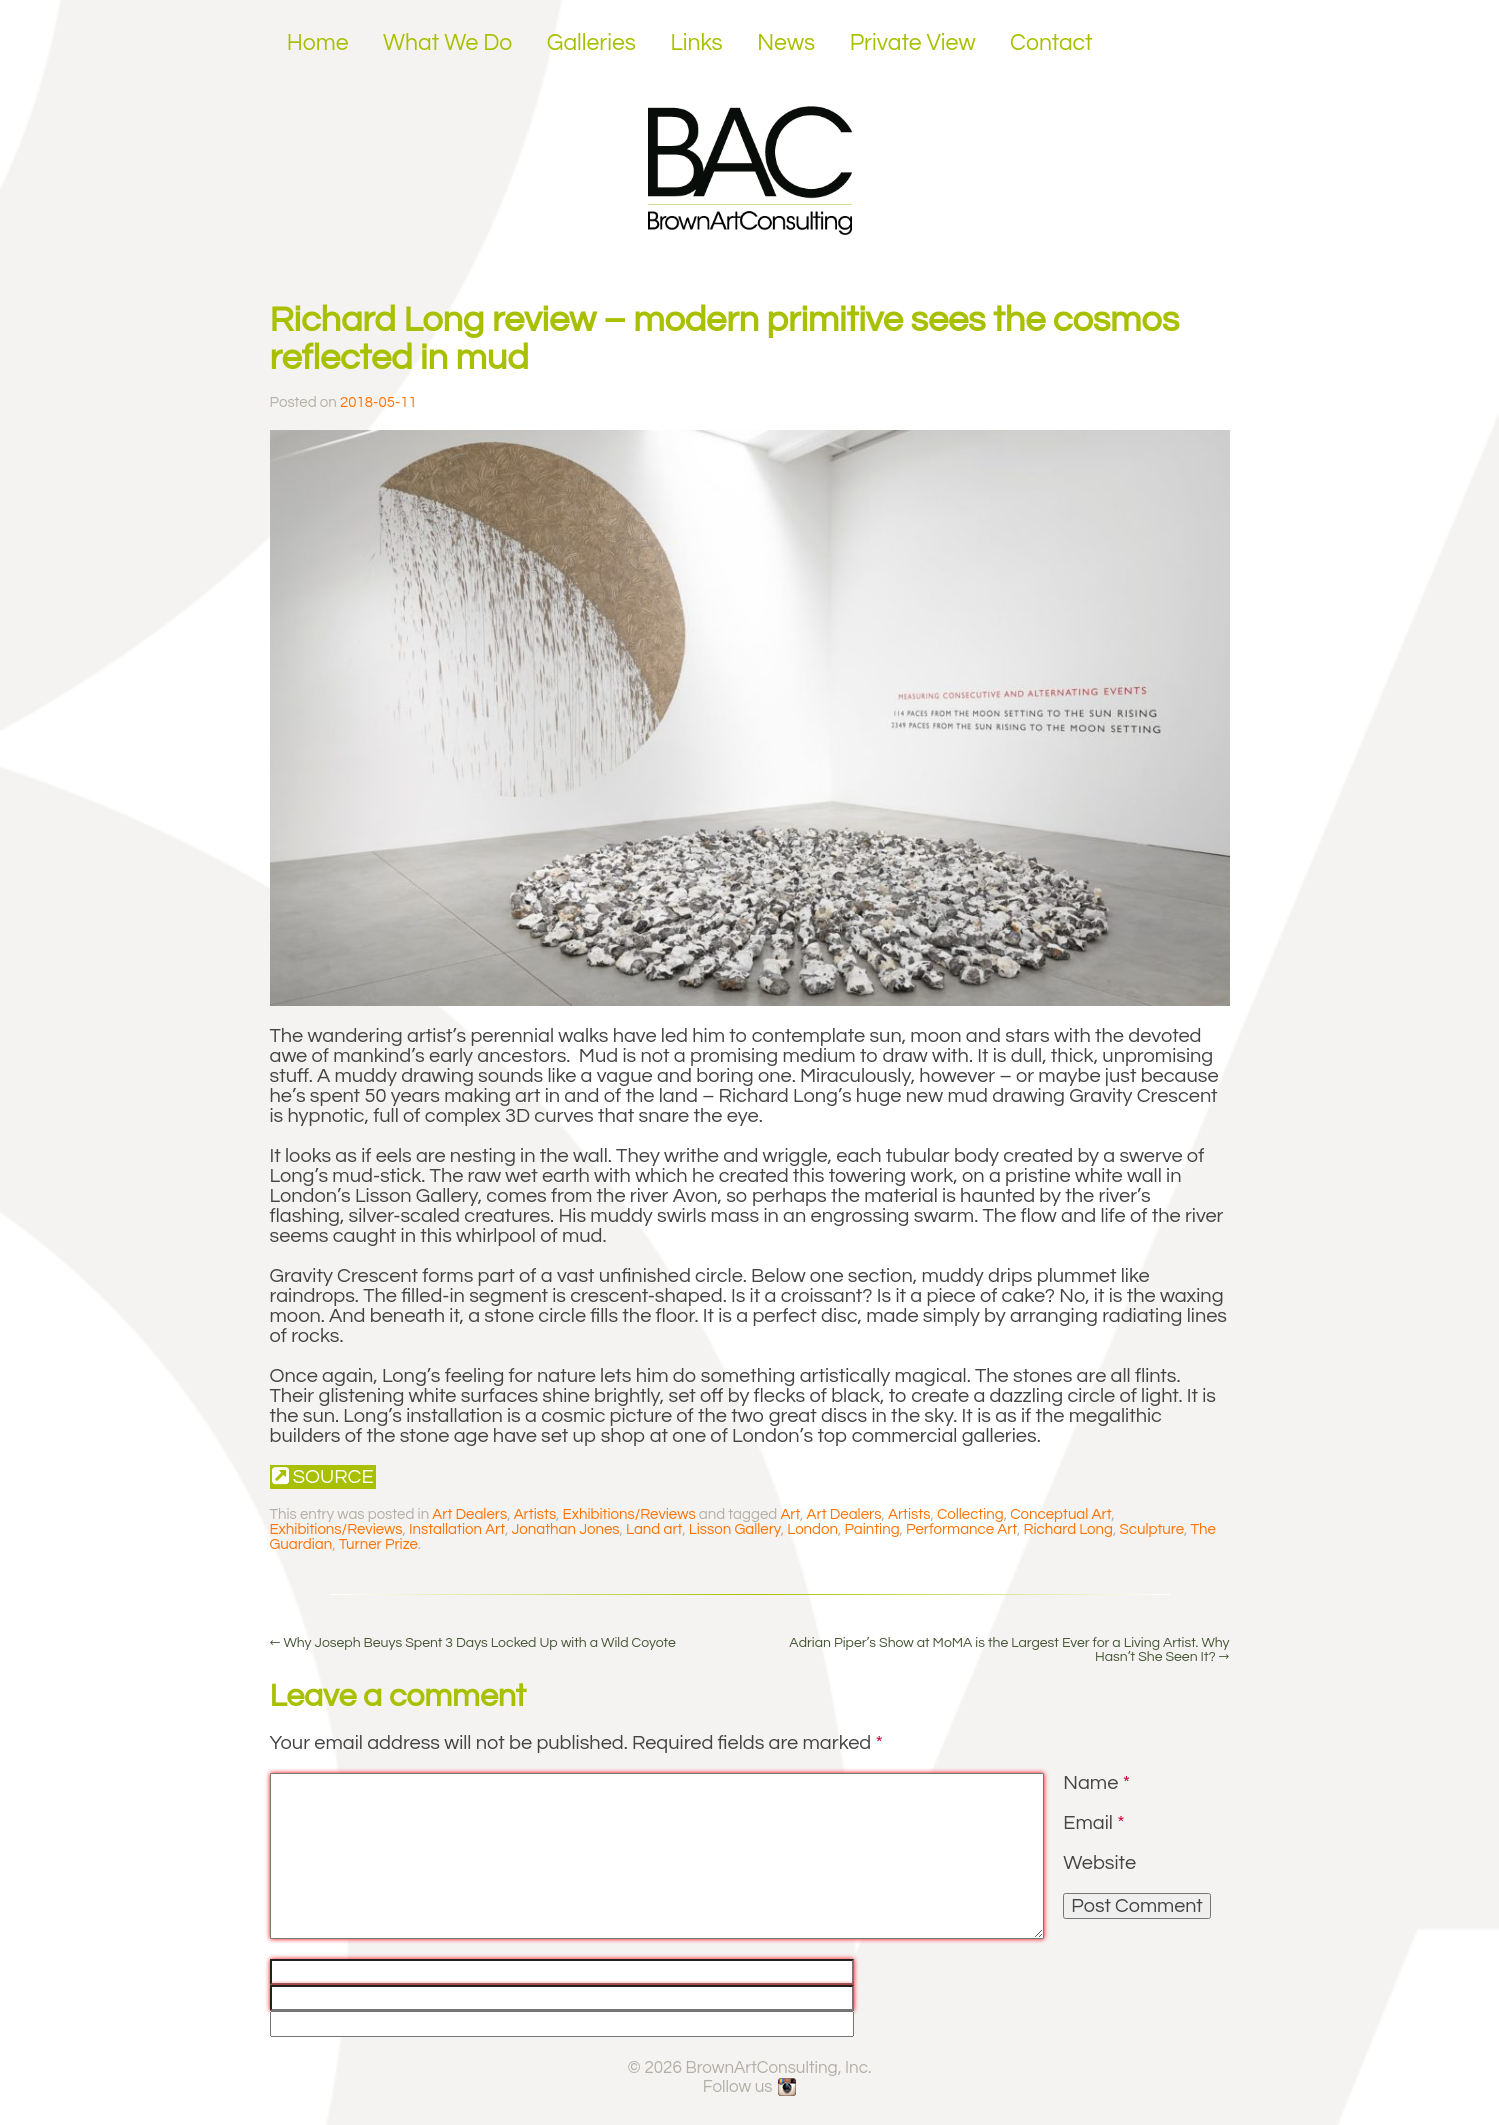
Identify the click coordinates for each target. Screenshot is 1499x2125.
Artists (535, 1514)
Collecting (970, 1514)
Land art (654, 1529)
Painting (871, 1529)
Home (318, 43)
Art (790, 1514)
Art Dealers (469, 1514)
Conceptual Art (1060, 1514)
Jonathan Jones (565, 1529)
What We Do (447, 43)
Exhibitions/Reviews (629, 1514)
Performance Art (961, 1529)
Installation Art (457, 1529)
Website (1099, 1863)
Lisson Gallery (735, 1529)
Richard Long (1069, 1529)
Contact (1051, 43)
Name (1096, 1783)
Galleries (591, 43)
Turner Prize (378, 1544)
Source (323, 1476)
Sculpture (1152, 1529)
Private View (913, 43)
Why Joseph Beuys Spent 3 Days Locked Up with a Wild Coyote (473, 1643)
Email (1093, 1823)
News (786, 43)
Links (696, 43)
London (812, 1529)
